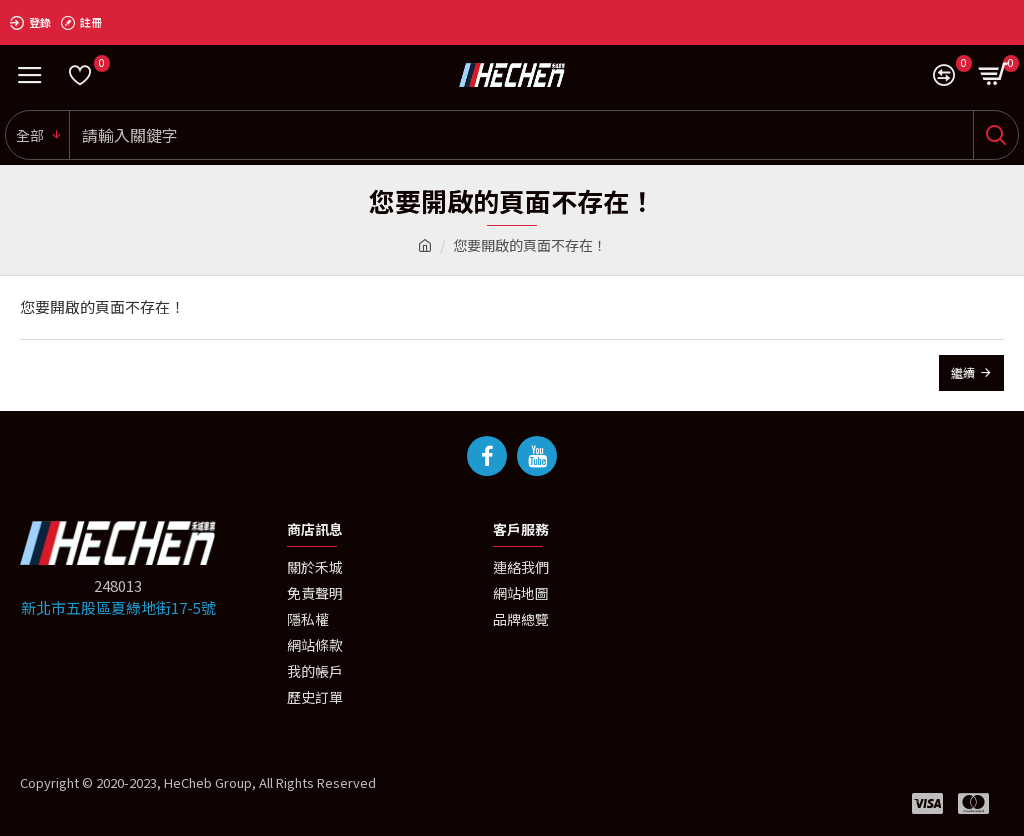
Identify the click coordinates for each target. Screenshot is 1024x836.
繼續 (963, 372)
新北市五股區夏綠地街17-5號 (118, 607)
